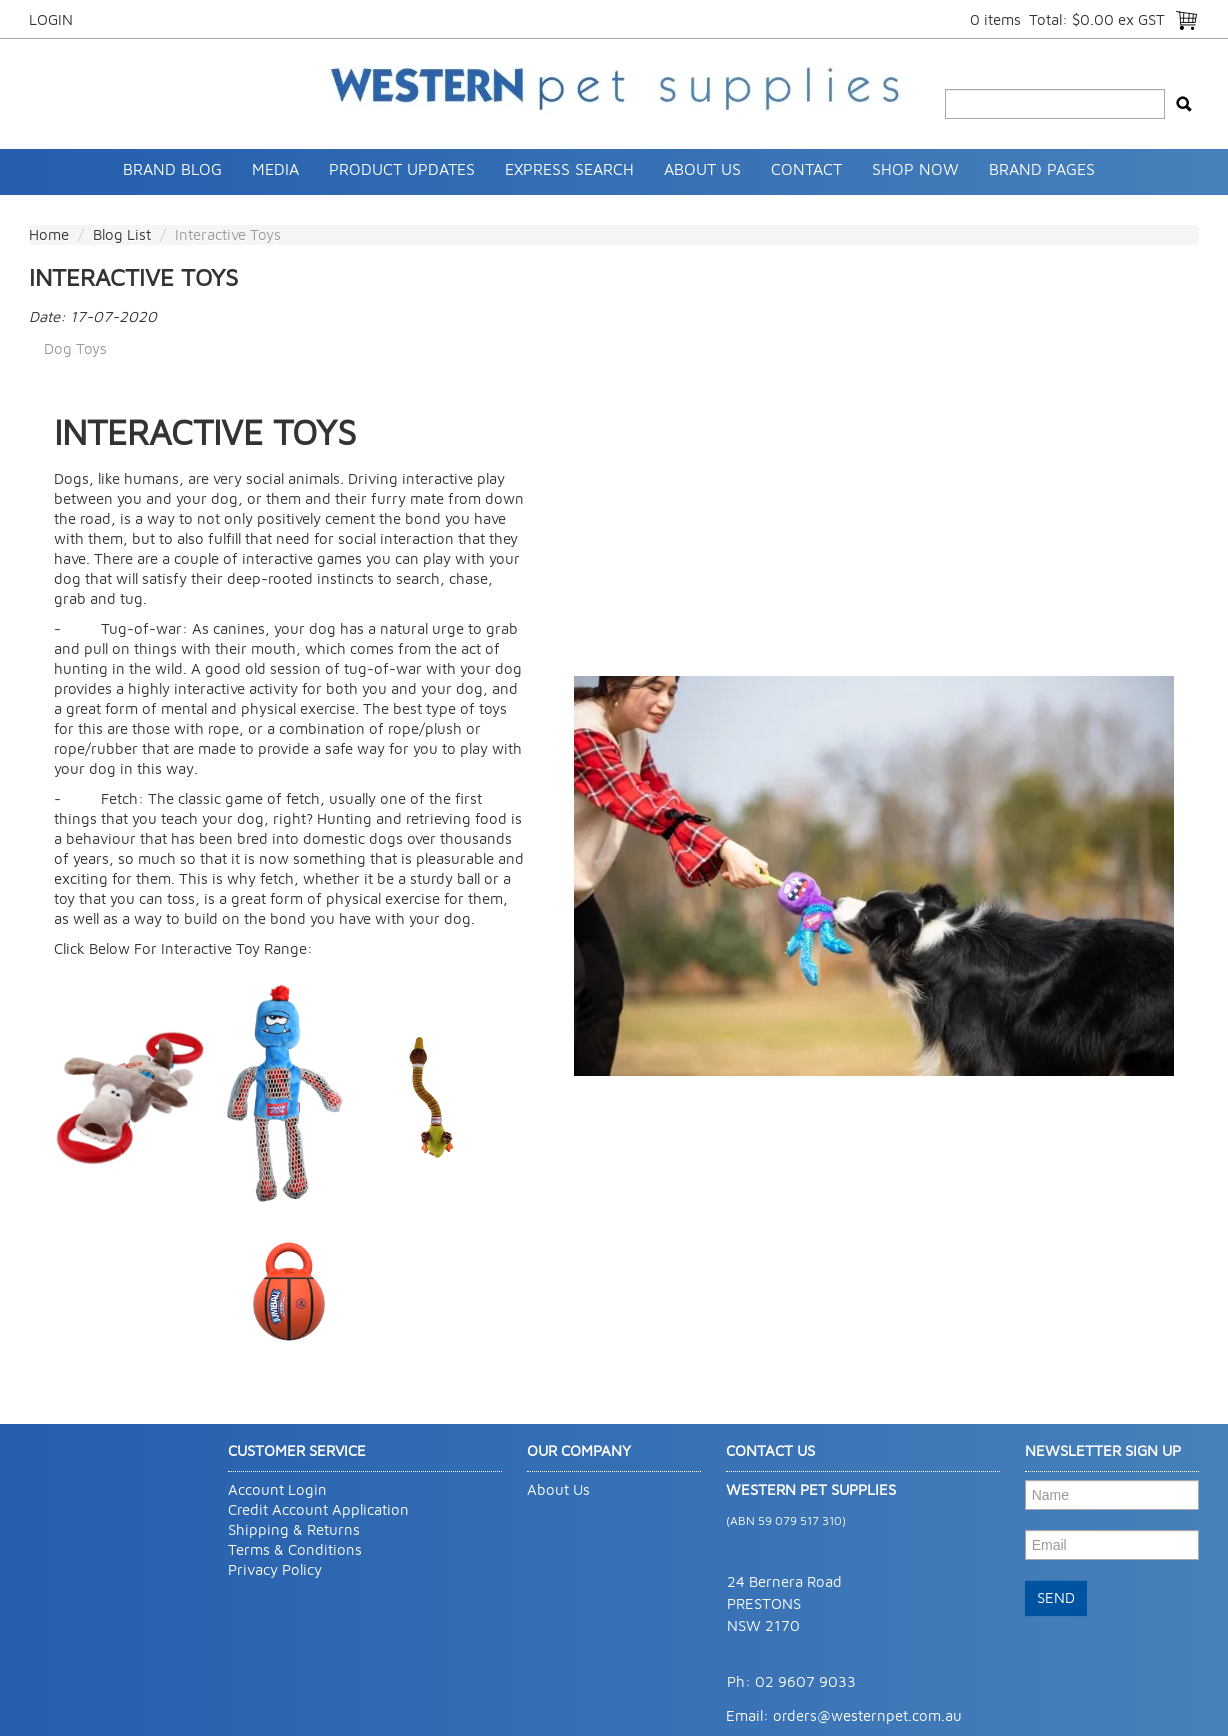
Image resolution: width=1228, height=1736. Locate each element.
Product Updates (402, 169)
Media (275, 169)
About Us (702, 169)
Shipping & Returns (294, 1529)
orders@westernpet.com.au (867, 1715)
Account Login (277, 1489)
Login (51, 19)
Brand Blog (172, 169)
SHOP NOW (915, 169)
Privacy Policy (275, 1569)
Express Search (569, 169)
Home (49, 234)
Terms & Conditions (295, 1549)
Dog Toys (75, 348)
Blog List (122, 234)
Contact (806, 169)
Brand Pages (1042, 169)
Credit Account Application (318, 1509)
